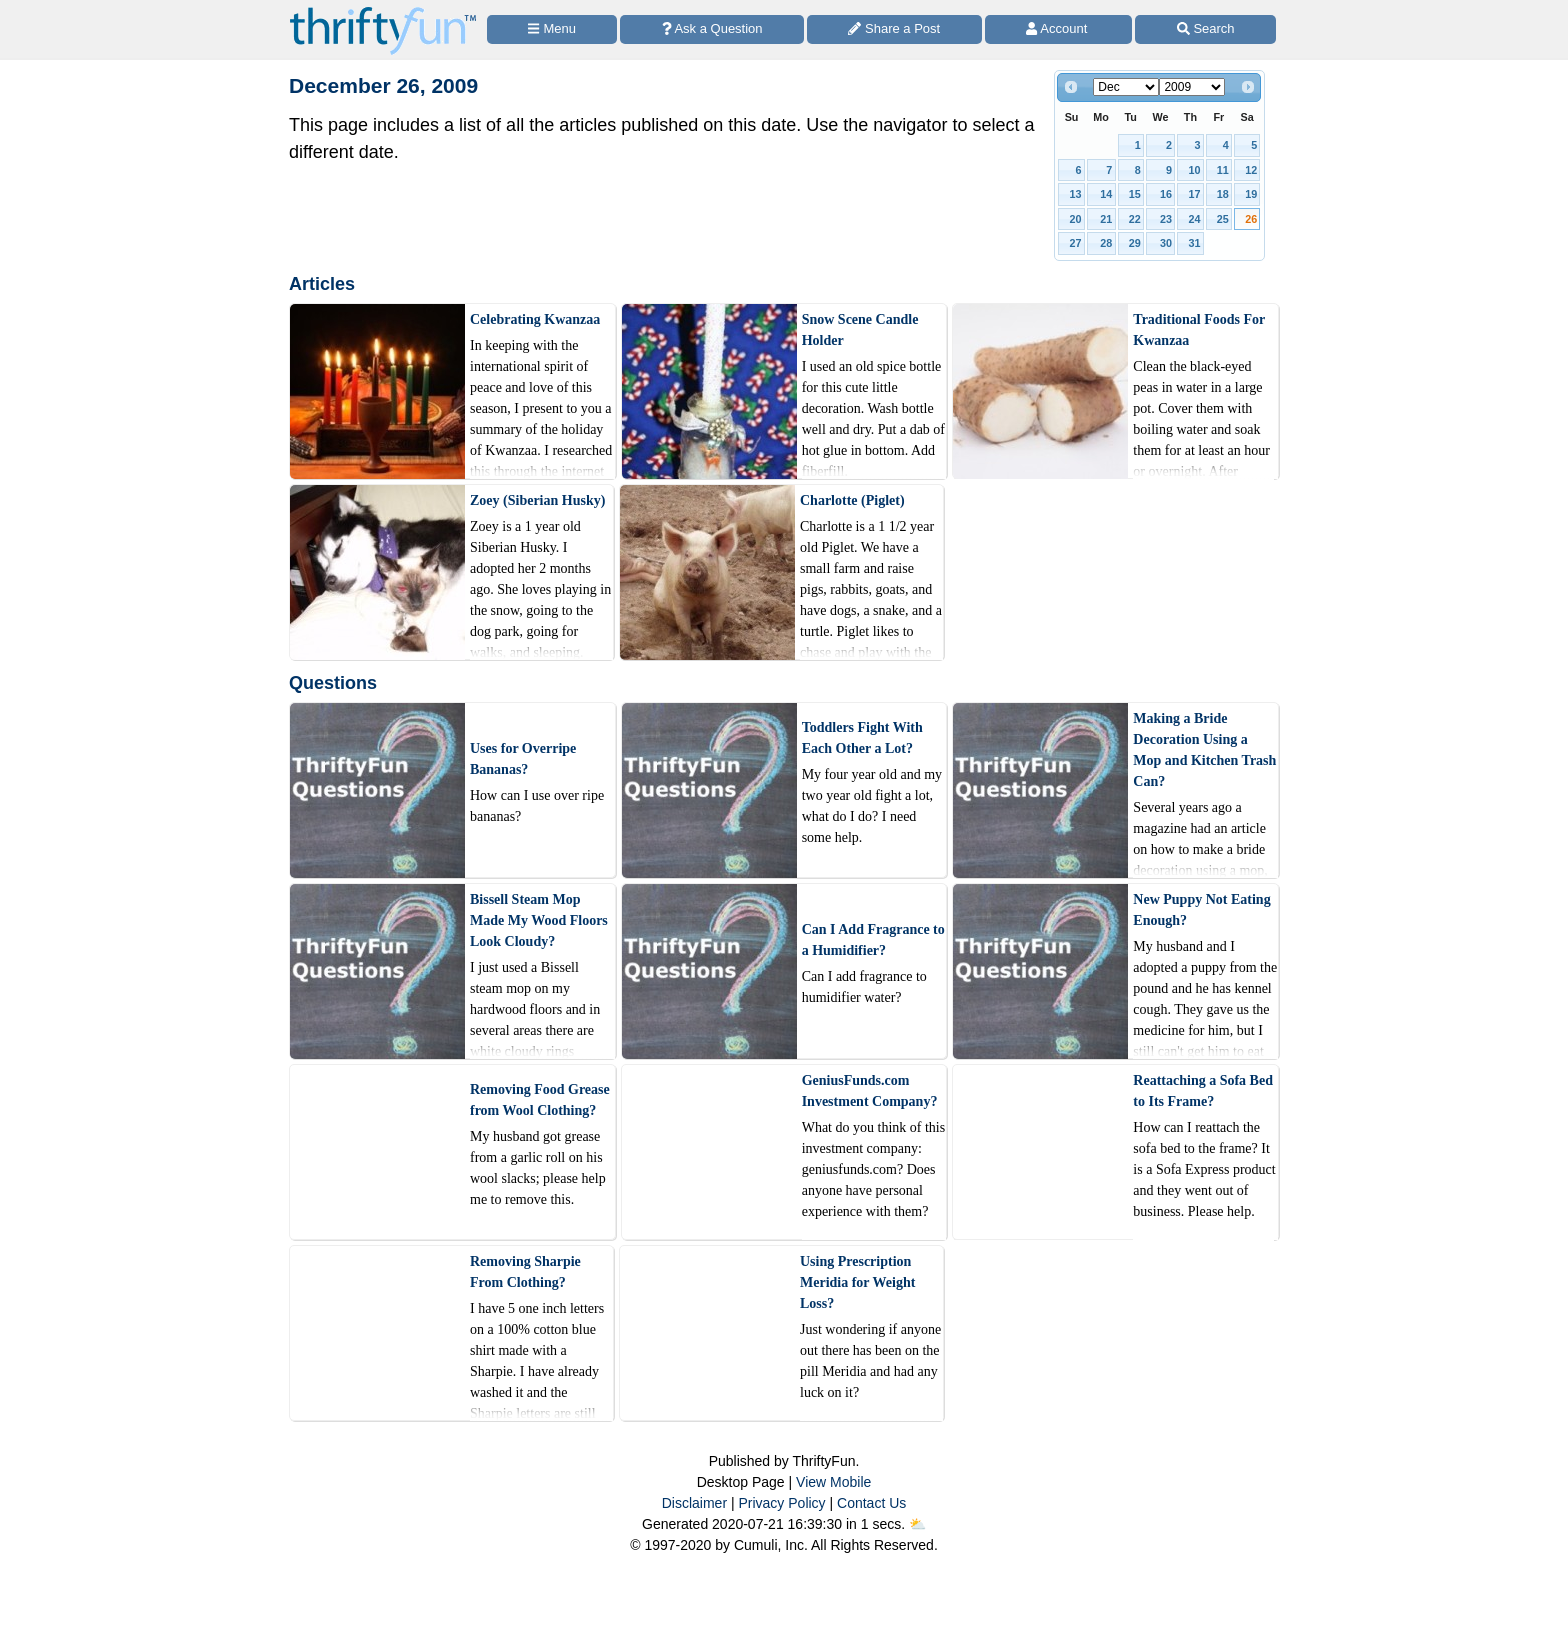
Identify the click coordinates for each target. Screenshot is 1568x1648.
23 (1166, 219)
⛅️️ (917, 1524)
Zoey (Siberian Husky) (537, 500)
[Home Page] (383, 11)
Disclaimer (694, 1503)
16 (1166, 194)
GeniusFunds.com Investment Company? (870, 1091)
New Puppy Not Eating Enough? (1201, 910)
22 (1135, 219)
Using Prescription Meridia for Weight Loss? (857, 1282)
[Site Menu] (552, 29)
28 (1106, 243)
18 (1223, 194)
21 (1106, 219)
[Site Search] (1205, 29)
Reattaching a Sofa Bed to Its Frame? (1203, 1091)
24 (1194, 219)
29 (1135, 243)
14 (1106, 194)
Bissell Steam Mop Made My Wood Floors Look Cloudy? (539, 920)
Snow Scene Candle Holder (860, 330)
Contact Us (871, 1503)
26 (1251, 219)
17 (1194, 194)
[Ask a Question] (712, 29)
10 (1194, 170)
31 (1194, 243)
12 (1251, 170)
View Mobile (833, 1482)
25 (1223, 219)
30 (1166, 243)
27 (1076, 243)
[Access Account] (1059, 29)
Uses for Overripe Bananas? (523, 759)
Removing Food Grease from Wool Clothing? (540, 1100)
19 (1251, 194)
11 (1223, 170)
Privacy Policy (781, 1503)
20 (1076, 219)
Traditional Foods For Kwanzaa (1199, 330)
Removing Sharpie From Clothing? (525, 1272)
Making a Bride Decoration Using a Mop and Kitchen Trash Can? (1204, 750)
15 (1135, 194)
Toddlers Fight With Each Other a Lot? (862, 738)
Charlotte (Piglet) (852, 500)
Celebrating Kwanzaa (535, 319)
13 (1076, 194)
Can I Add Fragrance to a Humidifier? (873, 940)
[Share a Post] (894, 29)
